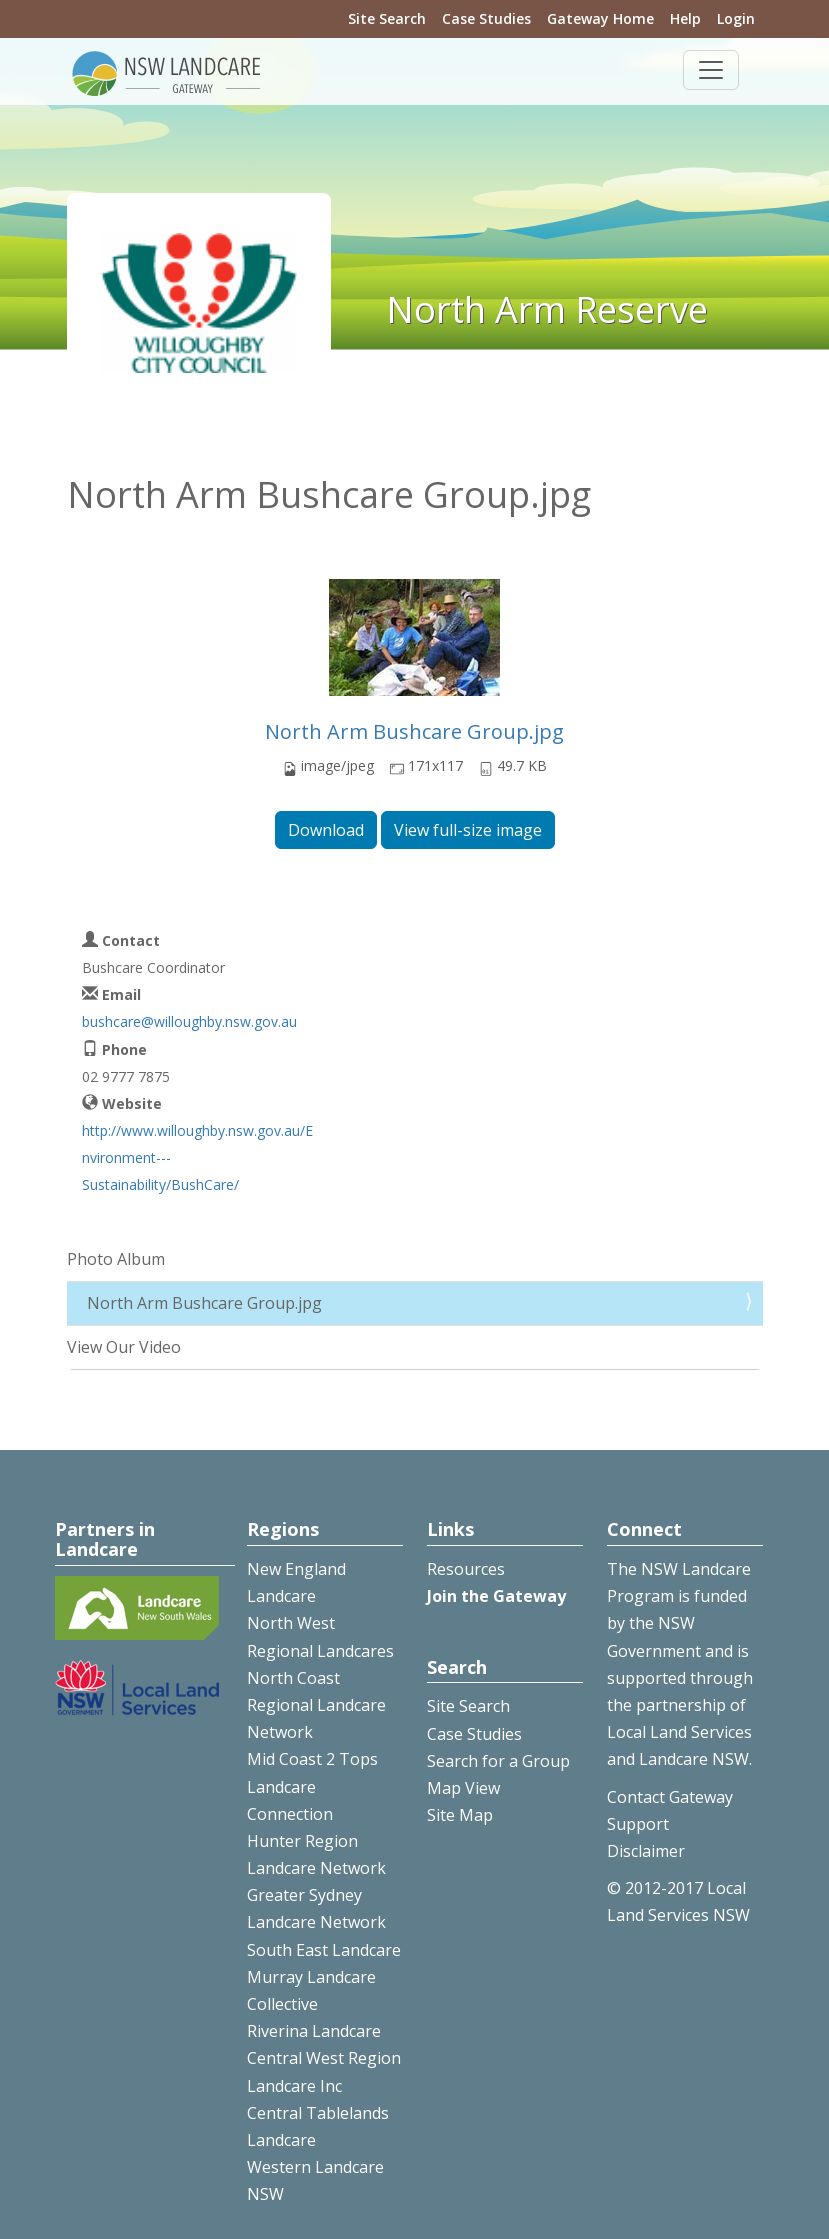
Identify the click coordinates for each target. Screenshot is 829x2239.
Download (326, 830)
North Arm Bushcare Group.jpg (414, 731)
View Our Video (124, 1347)
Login (736, 18)
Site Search (387, 18)
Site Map (460, 1815)
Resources (466, 1569)
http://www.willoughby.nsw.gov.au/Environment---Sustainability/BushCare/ (197, 1157)
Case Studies (486, 18)
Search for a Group (498, 1761)
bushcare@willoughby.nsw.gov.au (189, 1021)
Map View (463, 1788)
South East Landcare (324, 1950)
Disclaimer (646, 1851)
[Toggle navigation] (711, 70)
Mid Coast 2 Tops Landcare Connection (312, 1786)
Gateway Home (600, 18)
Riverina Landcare (314, 2031)
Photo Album (116, 1259)
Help (685, 18)
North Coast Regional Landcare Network (316, 1705)
